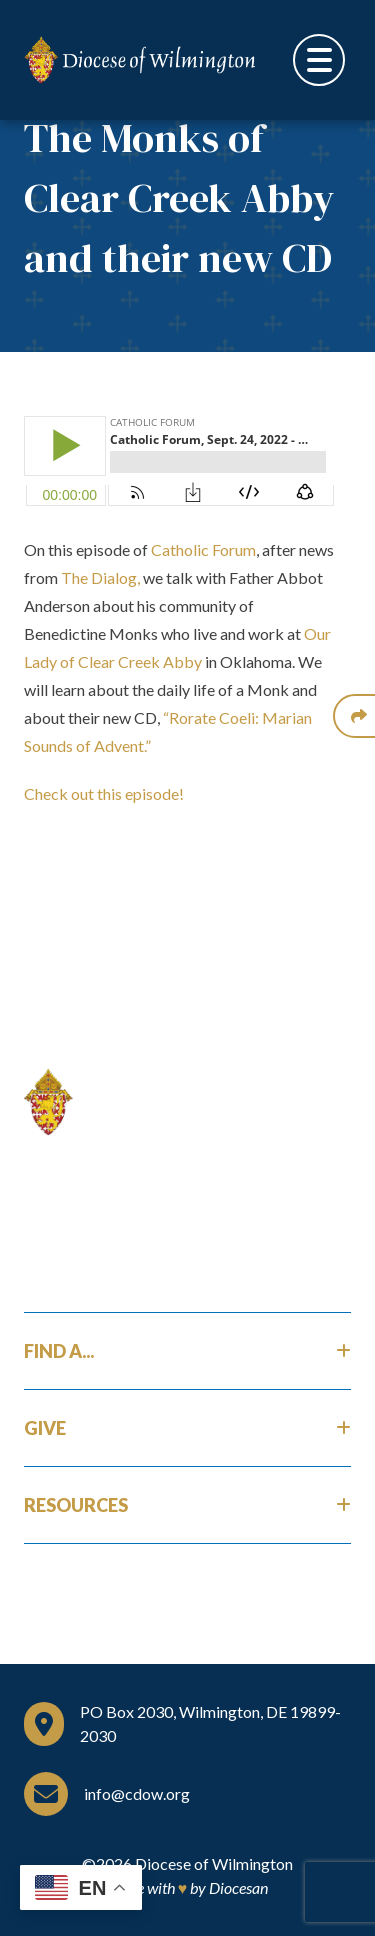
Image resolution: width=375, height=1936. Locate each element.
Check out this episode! (104, 793)
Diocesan (238, 1887)
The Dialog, (100, 577)
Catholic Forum (203, 549)
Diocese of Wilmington (214, 1863)
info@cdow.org (137, 1793)
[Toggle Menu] (319, 60)
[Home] (187, 1102)
